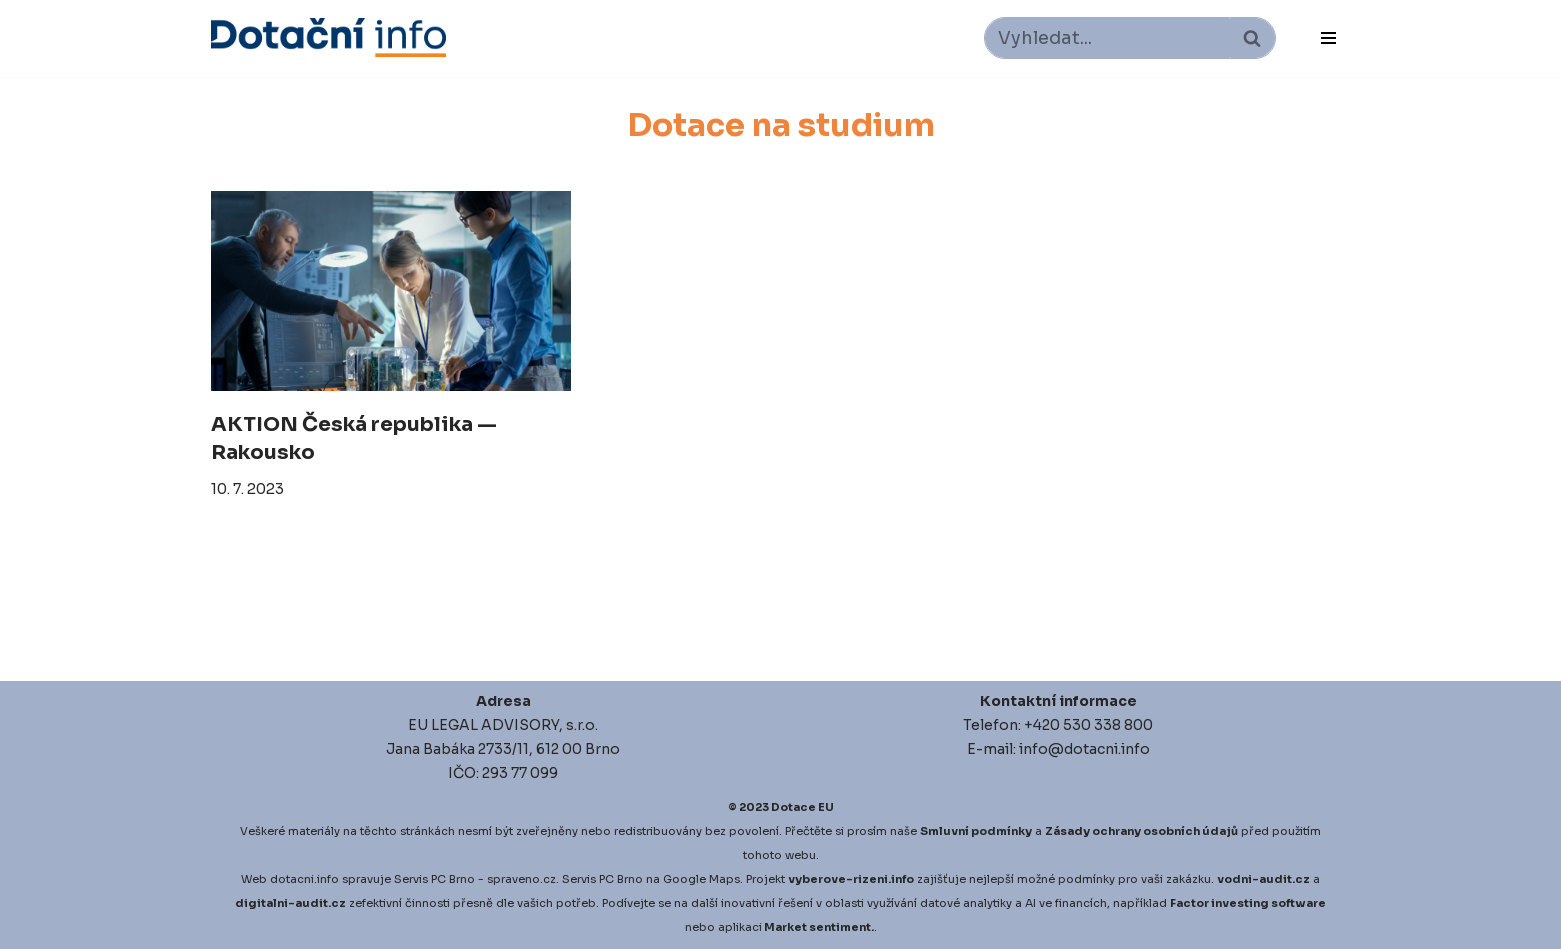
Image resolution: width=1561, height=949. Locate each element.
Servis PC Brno (434, 879)
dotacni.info (304, 879)
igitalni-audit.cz (295, 903)
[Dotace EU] (328, 37)
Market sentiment (817, 927)
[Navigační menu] (1328, 38)
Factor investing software (1248, 903)
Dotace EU (802, 807)
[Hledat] (1107, 38)
